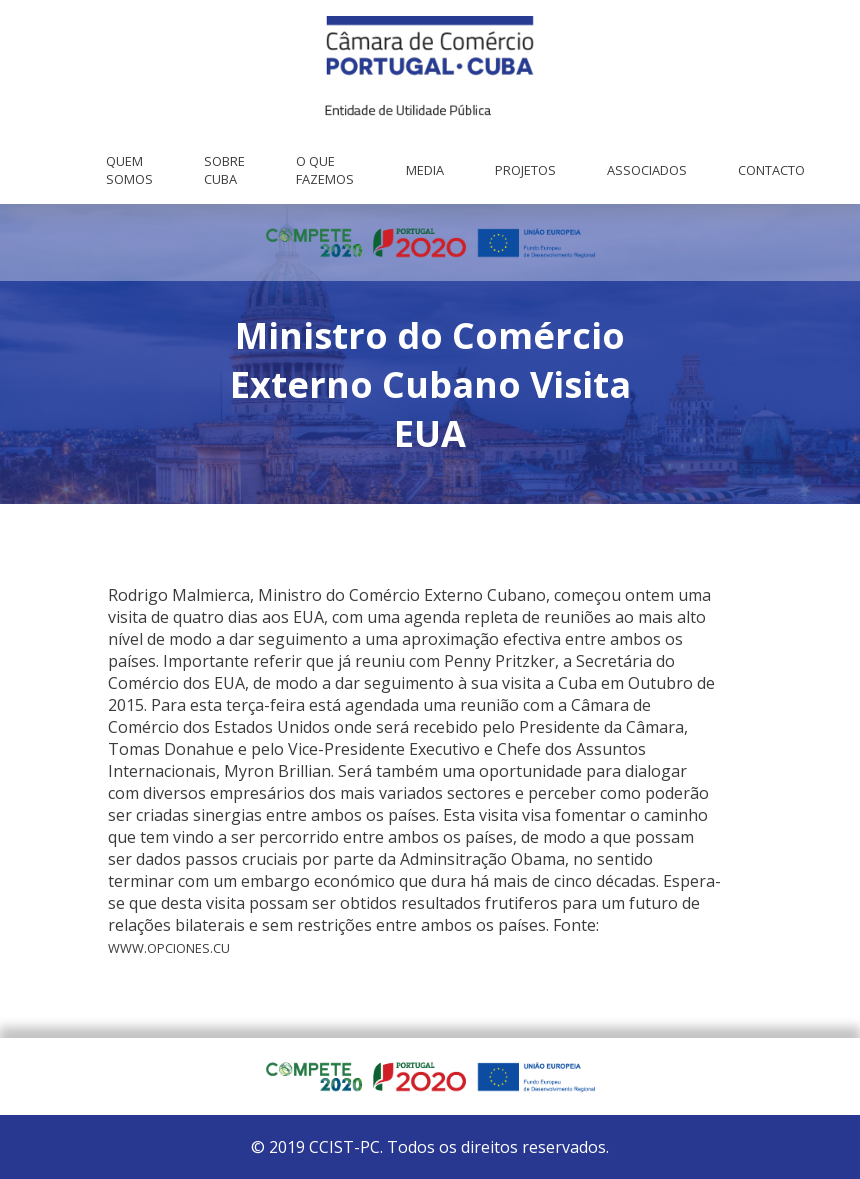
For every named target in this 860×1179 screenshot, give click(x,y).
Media (425, 170)
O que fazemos (325, 170)
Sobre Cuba (224, 170)
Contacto (771, 170)
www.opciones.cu (169, 948)
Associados (647, 170)
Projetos (525, 170)
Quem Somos (129, 170)
